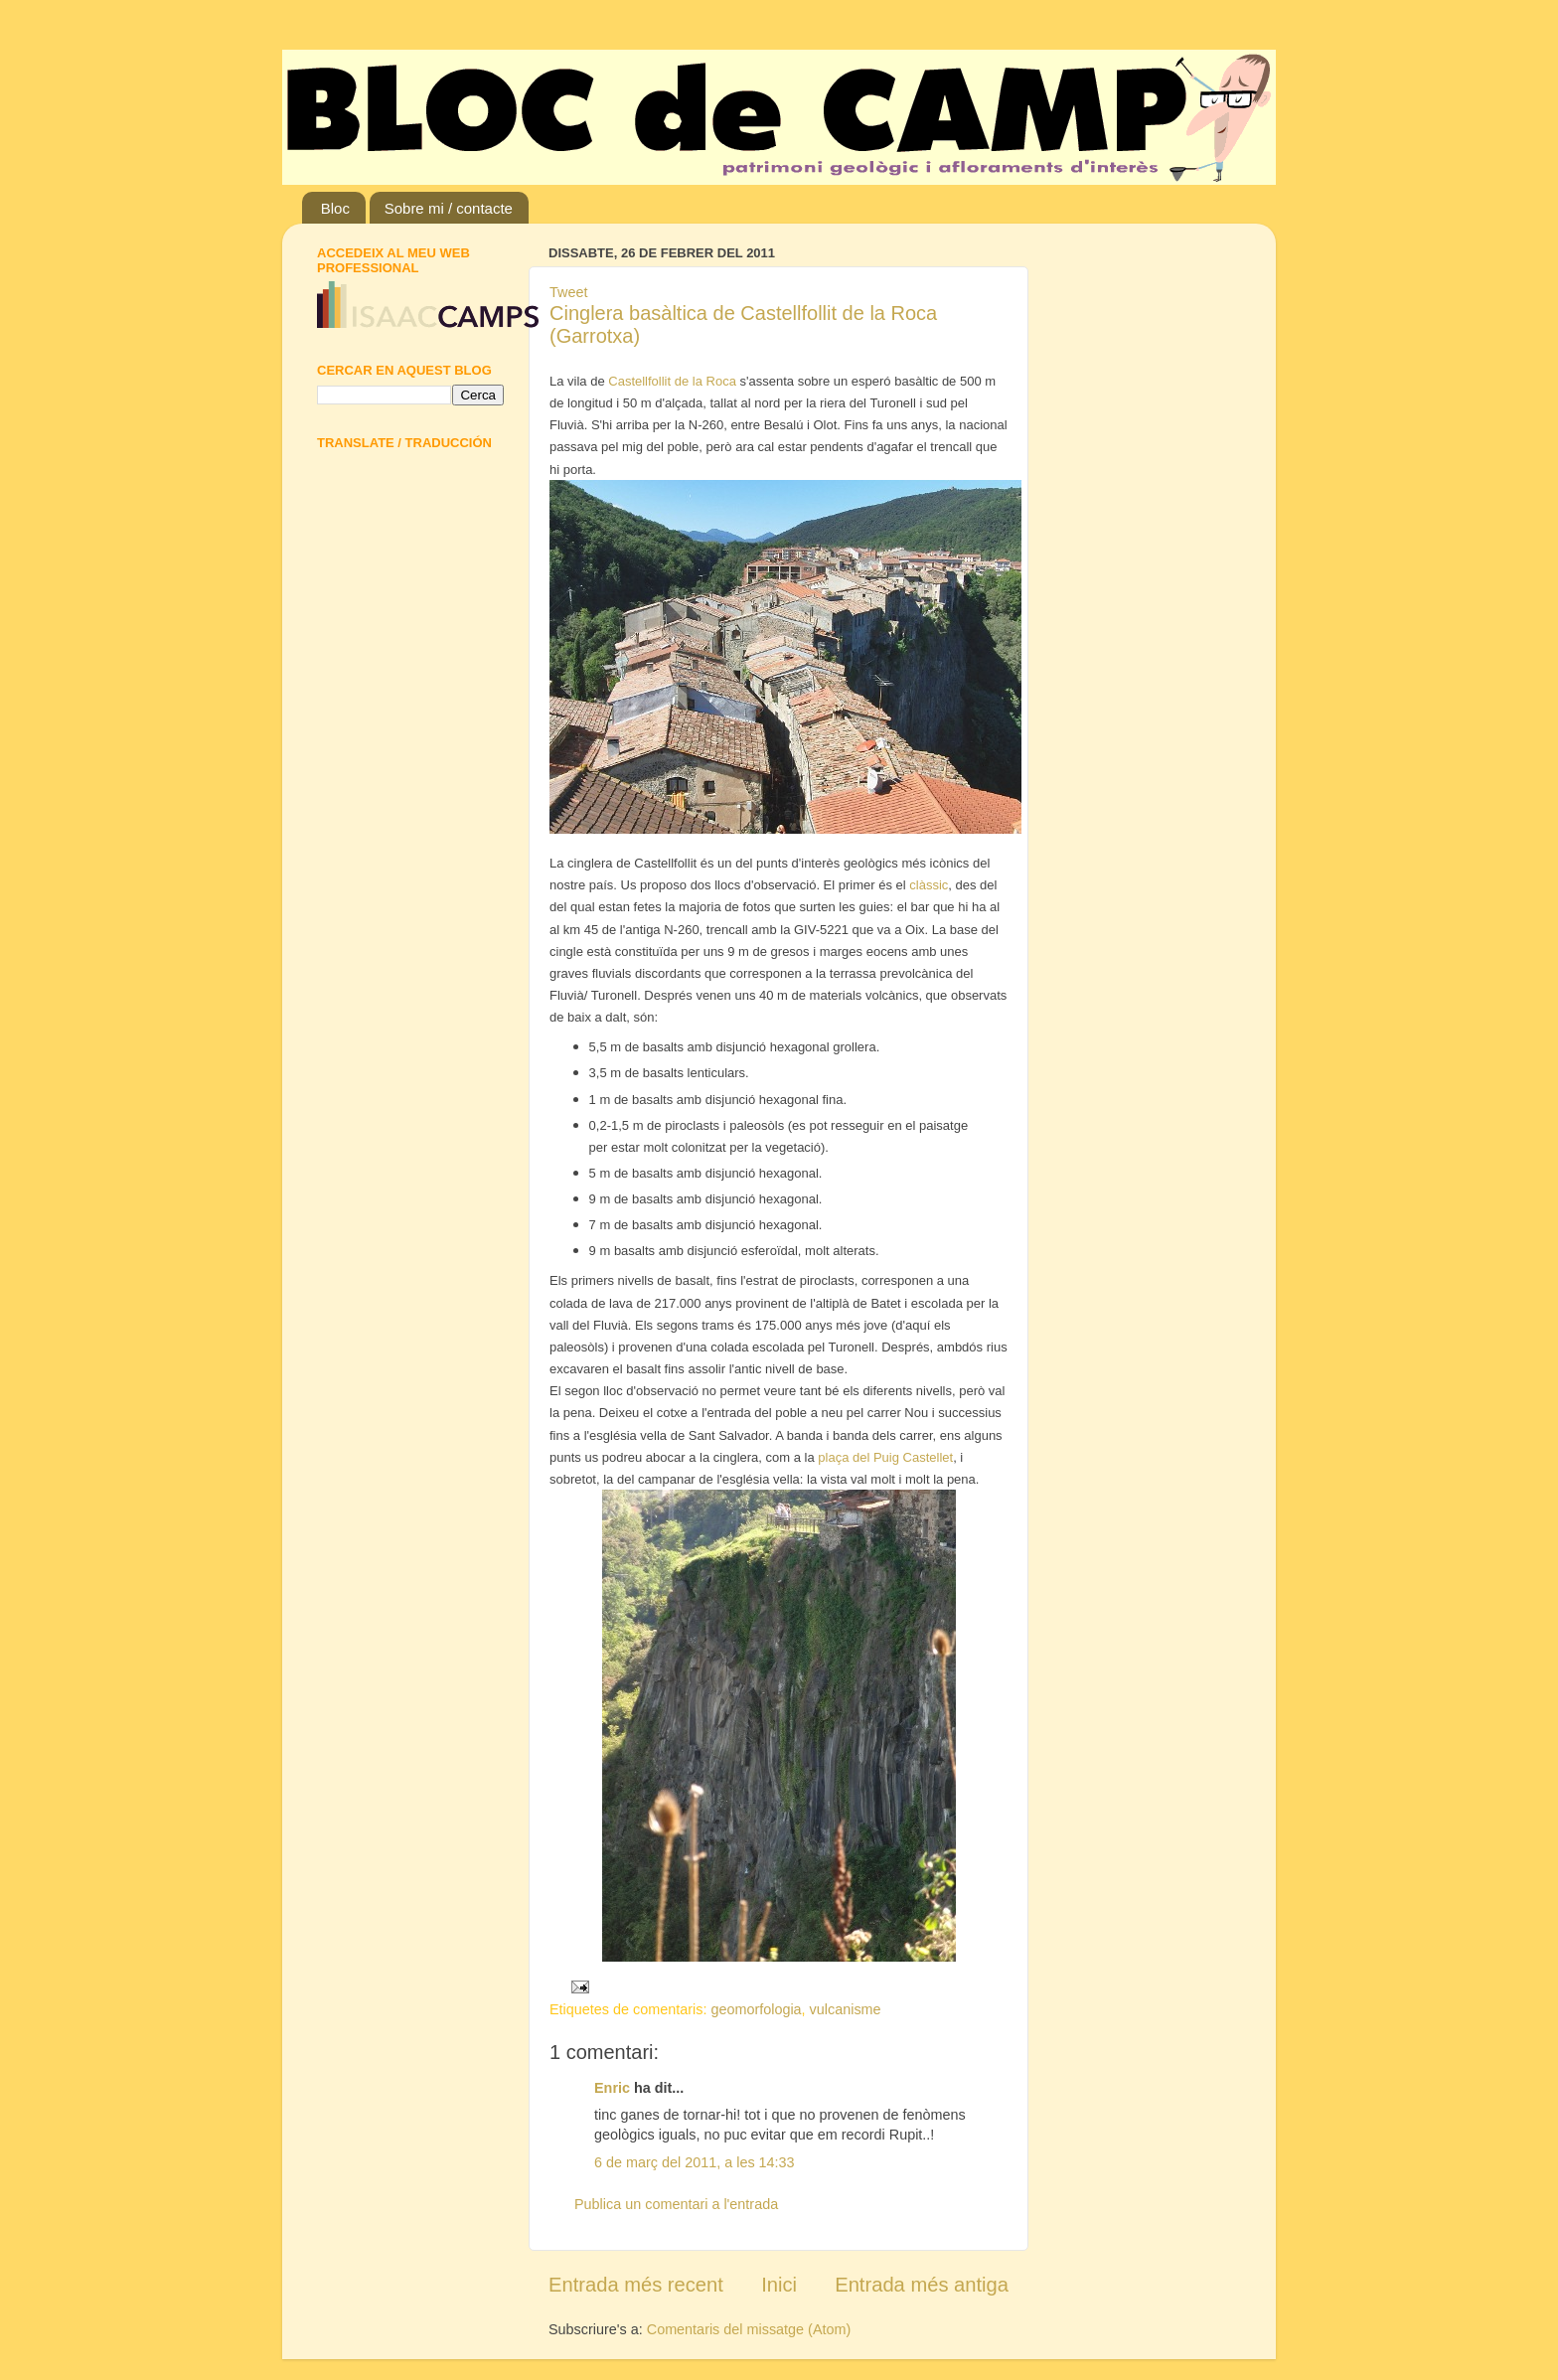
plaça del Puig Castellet (885, 1457)
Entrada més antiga (922, 2285)
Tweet (568, 292)
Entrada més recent (635, 2285)
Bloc (335, 208)
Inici (779, 2285)
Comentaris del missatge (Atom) (749, 2329)
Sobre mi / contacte (449, 208)
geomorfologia (755, 2009)
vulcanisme (845, 2009)
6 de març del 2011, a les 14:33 (694, 2162)
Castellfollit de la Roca (672, 381)
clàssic (928, 884)
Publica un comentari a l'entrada (676, 2204)
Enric (612, 2088)
